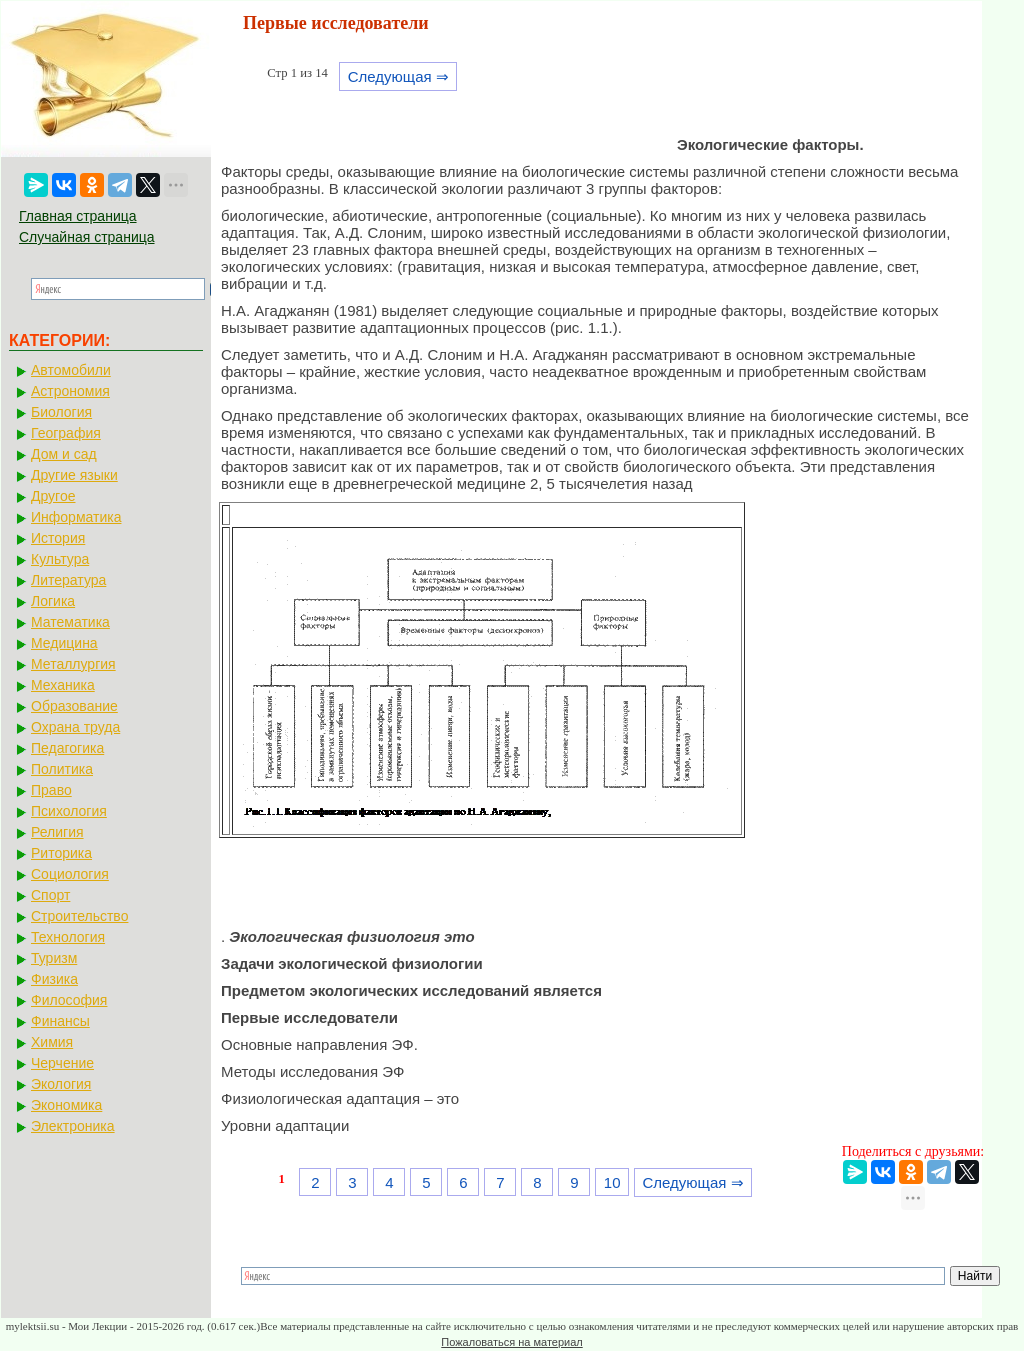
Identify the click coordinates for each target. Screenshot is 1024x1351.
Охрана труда (75, 727)
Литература (68, 580)
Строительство (79, 916)
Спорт (50, 895)
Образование (74, 706)
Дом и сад (64, 454)
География (66, 433)
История (58, 538)
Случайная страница (87, 237)
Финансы (60, 1021)
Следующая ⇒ (398, 76)
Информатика (76, 517)
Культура (60, 559)
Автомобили (71, 370)
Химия (52, 1042)
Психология (69, 811)
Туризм (54, 958)
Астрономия (70, 391)
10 (612, 1182)
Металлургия (73, 664)
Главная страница (78, 216)
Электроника (73, 1126)
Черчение (62, 1063)
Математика (70, 622)
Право (51, 790)
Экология (61, 1084)
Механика (63, 685)
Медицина (64, 643)
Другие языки (74, 475)
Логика (53, 601)
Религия (57, 832)
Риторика (61, 853)
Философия (69, 1000)
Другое (53, 496)
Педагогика (67, 748)
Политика (62, 769)
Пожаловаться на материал (511, 1342)
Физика (54, 979)
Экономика (66, 1105)
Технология (68, 937)
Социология (70, 874)
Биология (61, 412)
